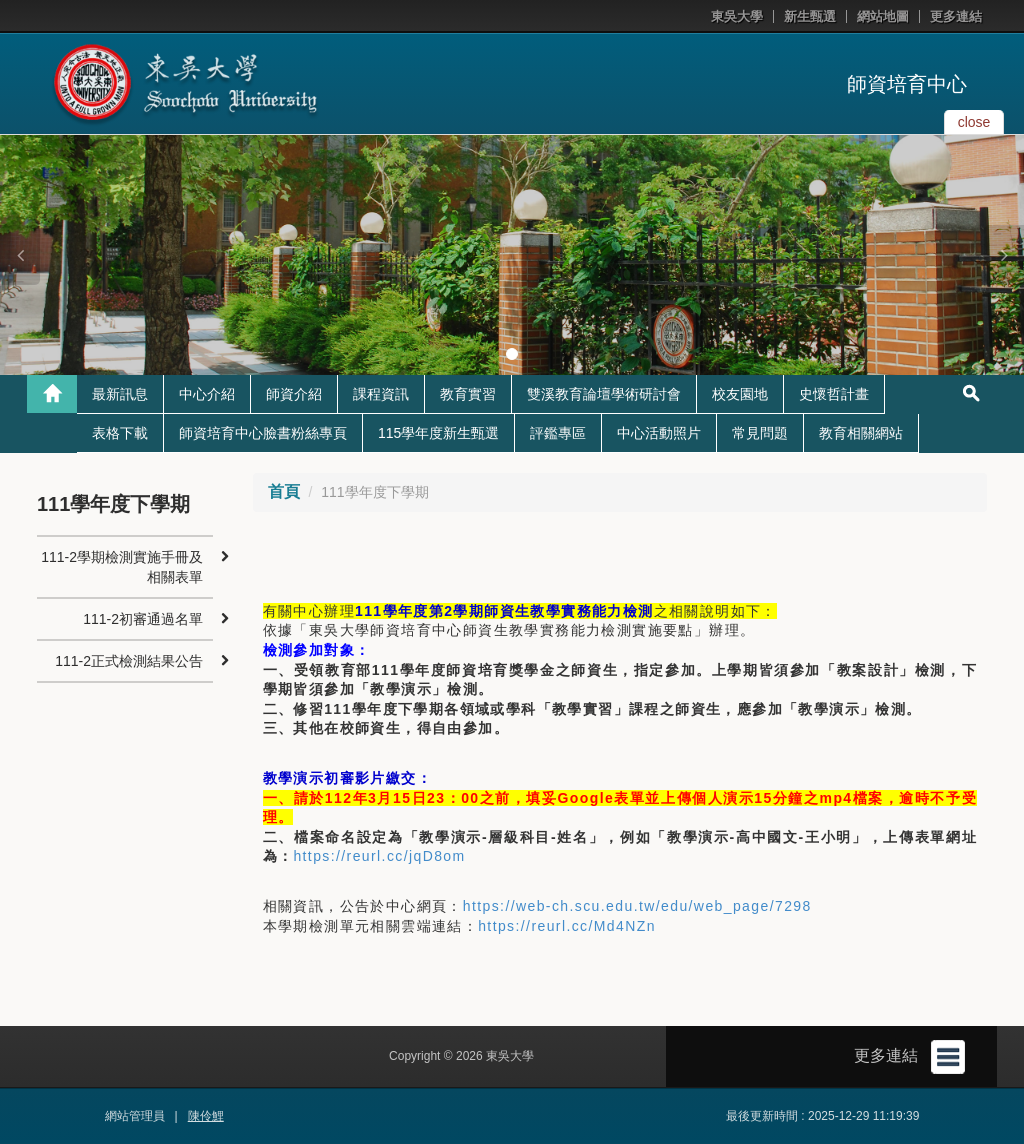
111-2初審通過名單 (143, 619)
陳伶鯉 (206, 1116)
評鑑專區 (558, 433)
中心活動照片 (659, 433)
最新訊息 (120, 394)
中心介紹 (207, 394)
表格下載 (120, 433)
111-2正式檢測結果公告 (129, 661)
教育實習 (468, 394)
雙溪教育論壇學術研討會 (604, 394)
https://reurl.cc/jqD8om (379, 856)
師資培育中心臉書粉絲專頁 (263, 433)
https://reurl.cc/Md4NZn (567, 926)
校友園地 (740, 394)
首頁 (284, 491)
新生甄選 (810, 16)
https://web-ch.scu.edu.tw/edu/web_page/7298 (637, 906)
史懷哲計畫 (834, 394)
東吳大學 (737, 16)
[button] (20, 255)
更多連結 (956, 16)
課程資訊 (381, 394)
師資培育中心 (907, 84)
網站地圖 (883, 16)
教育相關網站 (861, 433)
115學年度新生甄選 (438, 433)
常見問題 (760, 433)
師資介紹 (294, 394)
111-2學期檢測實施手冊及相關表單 (122, 567)
